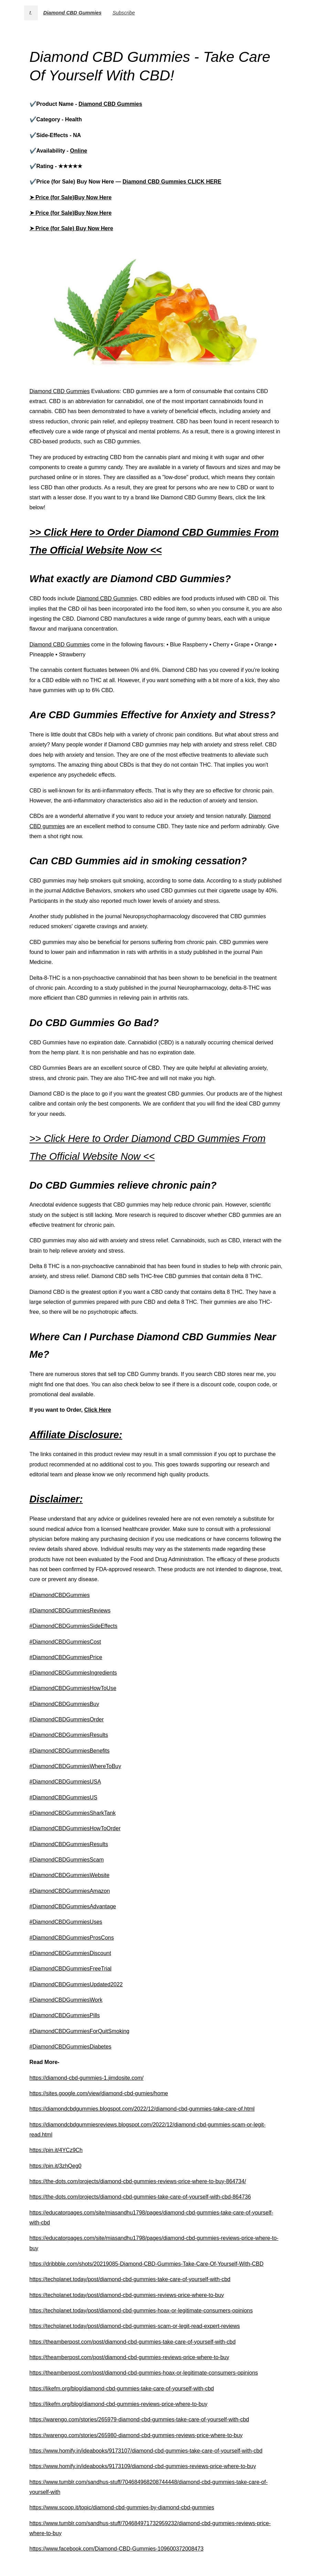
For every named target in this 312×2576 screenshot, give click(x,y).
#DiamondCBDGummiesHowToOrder (75, 1828)
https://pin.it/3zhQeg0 (56, 2166)
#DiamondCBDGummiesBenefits (70, 1751)
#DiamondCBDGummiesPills (65, 2015)
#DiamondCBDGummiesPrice (66, 1657)
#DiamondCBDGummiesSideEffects (74, 1626)
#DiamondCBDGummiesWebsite (70, 1875)
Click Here (97, 1410)
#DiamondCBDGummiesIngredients (73, 1673)
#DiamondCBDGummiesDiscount (70, 1953)
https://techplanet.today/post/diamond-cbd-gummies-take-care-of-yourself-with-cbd (130, 2279)
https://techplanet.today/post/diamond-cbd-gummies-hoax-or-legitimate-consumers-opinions (141, 2310)
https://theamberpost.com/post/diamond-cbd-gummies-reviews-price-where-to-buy (129, 2357)
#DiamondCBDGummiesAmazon (70, 1891)
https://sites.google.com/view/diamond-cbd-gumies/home (99, 2093)
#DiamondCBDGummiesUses (66, 1922)
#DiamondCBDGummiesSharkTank (73, 1813)
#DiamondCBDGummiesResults (69, 1735)
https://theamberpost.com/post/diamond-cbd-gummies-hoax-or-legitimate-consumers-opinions (144, 2373)
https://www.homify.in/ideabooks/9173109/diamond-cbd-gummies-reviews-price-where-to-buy (143, 2466)
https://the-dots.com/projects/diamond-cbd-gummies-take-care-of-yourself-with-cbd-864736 (140, 2197)
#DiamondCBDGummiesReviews (70, 1610)
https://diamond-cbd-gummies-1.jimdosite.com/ (87, 2078)
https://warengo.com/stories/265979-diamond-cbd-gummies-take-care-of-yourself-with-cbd (139, 2419)
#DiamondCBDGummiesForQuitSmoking (80, 2031)
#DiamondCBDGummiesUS (63, 1797)
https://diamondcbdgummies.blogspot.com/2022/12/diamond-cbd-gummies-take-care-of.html (142, 2109)
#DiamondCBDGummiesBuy (64, 1704)
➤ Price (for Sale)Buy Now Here (71, 197)
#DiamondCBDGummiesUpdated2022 (76, 1984)
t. (31, 12)
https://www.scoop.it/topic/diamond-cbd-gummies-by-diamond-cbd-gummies (122, 2507)
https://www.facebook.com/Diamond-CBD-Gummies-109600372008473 (117, 2549)
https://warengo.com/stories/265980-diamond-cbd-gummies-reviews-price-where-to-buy (136, 2435)
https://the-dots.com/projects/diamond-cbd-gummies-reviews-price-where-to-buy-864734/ (138, 2181)
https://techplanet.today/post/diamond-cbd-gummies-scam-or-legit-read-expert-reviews (135, 2326)
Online (78, 151)
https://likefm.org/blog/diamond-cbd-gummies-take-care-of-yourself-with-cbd (122, 2388)
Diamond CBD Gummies (72, 12)
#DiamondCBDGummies (60, 1595)
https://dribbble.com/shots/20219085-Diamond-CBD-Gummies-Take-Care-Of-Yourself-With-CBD (147, 2264)
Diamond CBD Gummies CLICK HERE (171, 182)
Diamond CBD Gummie (105, 598)
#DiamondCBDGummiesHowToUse (73, 1688)
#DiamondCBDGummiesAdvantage (73, 1906)
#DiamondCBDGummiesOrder (67, 1719)
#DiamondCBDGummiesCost (65, 1642)
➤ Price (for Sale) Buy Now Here (71, 228)
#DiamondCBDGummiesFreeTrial (71, 1969)
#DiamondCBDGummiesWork (66, 2000)
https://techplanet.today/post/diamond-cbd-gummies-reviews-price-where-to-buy (127, 2295)
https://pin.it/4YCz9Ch (56, 2150)
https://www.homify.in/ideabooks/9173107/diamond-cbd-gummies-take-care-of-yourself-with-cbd (146, 2451)
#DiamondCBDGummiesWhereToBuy (75, 1766)
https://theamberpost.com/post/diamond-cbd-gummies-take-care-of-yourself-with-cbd (133, 2342)
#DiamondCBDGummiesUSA (65, 1782)
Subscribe (123, 12)
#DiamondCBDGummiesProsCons (72, 1938)
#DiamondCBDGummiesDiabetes (70, 2047)
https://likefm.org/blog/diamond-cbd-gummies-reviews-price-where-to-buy (119, 2404)
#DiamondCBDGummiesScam (67, 1860)
